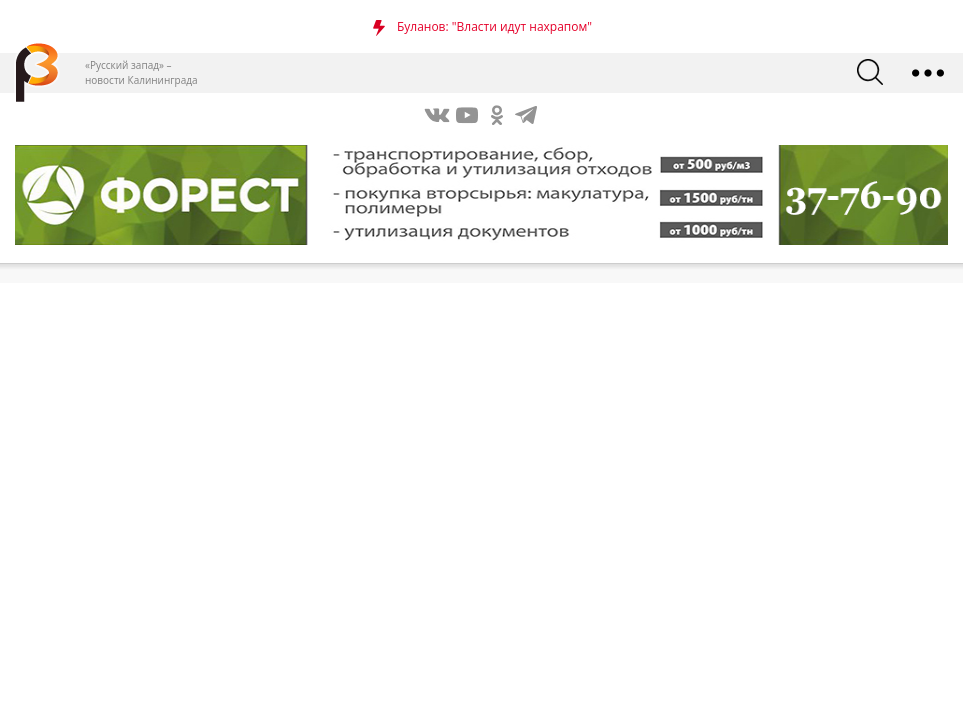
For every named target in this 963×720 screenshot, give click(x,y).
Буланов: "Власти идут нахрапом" (494, 26)
